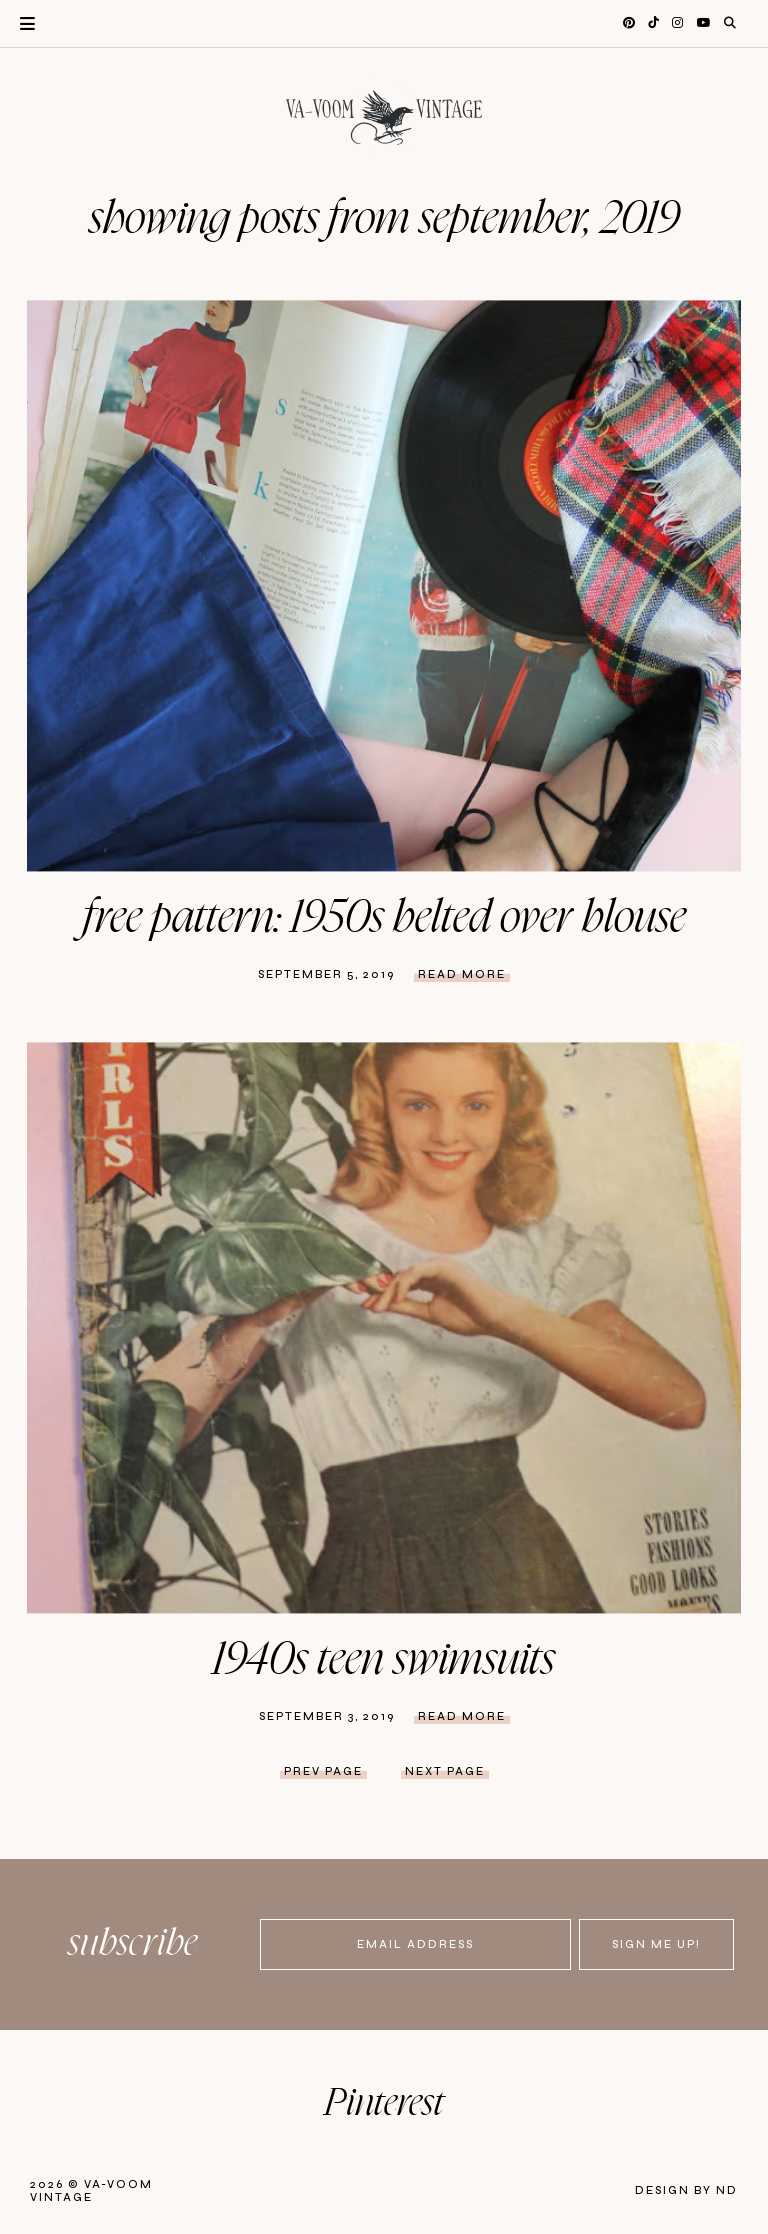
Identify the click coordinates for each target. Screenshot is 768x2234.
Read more (462, 974)
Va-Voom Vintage (91, 2191)
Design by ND (686, 2190)
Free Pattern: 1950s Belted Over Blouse (384, 918)
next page (445, 1771)
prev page (323, 1771)
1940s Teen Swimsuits (384, 1660)
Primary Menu (17, 23)
